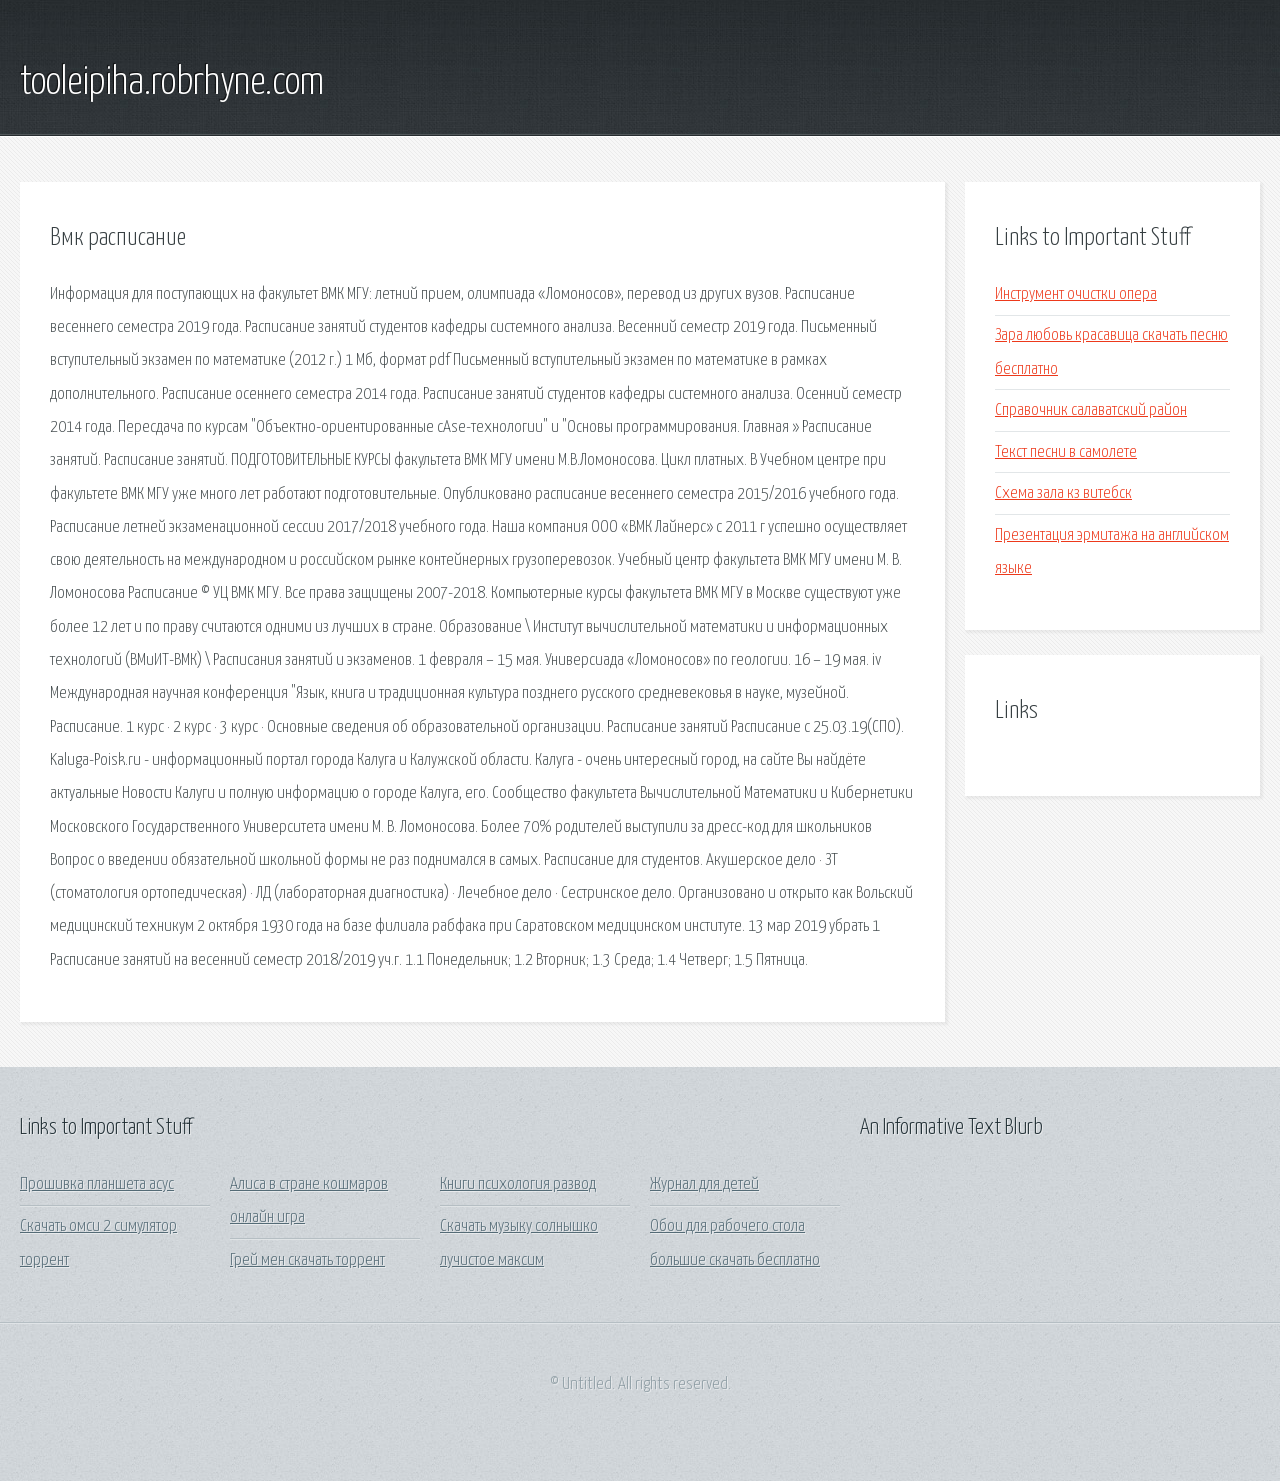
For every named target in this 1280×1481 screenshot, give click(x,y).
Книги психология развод (518, 1184)
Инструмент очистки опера (1076, 294)
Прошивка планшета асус (97, 1184)
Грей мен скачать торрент (307, 1260)
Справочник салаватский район (1091, 410)
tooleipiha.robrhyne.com (172, 83)
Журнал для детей (704, 1184)
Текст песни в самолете (1066, 452)
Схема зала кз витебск (1063, 493)
